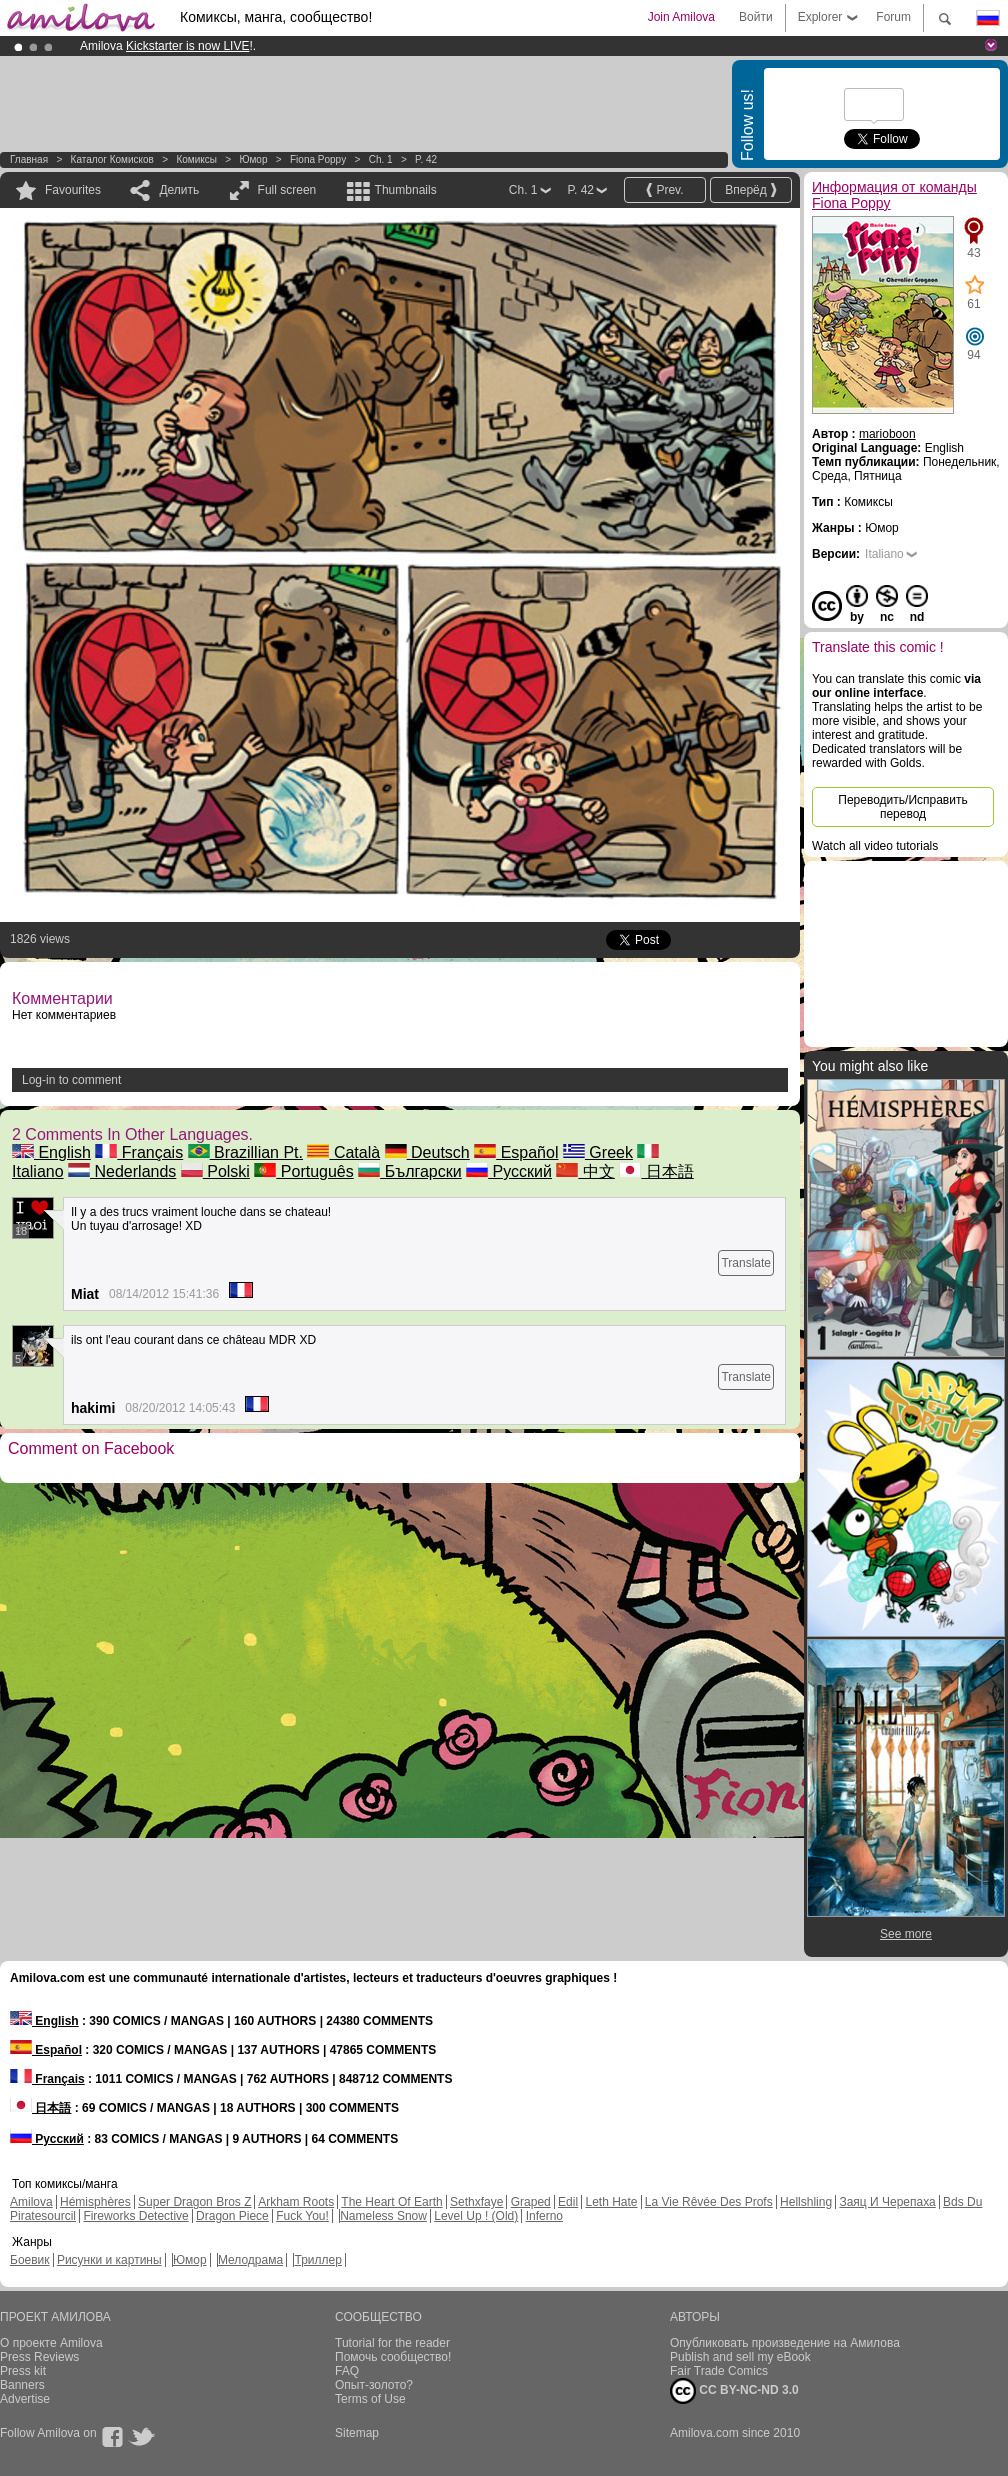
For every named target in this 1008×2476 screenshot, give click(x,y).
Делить (179, 190)
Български (410, 1171)
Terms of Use (370, 2399)
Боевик (30, 2260)
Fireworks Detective (135, 2216)
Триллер (317, 2260)
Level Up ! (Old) (476, 2216)
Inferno (544, 2216)
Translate (746, 1263)
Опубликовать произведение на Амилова (785, 2343)
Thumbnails (406, 190)
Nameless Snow (383, 2216)
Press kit (23, 2371)
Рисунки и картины (109, 2260)
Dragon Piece (232, 2216)
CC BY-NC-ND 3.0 (734, 2391)
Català (343, 1152)
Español (516, 1152)
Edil (568, 2202)
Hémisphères (95, 2202)
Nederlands (122, 1171)
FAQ (347, 2371)
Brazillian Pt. (245, 1152)
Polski (215, 1171)
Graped (531, 2202)
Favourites (73, 190)
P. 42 (426, 159)
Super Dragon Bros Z (194, 2202)
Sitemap (357, 2433)
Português (303, 1171)
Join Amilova (681, 17)
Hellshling (806, 2202)
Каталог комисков (112, 159)
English (51, 1152)
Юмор (253, 159)
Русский (509, 1171)
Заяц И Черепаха (887, 2202)
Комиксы (196, 159)
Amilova (31, 2202)
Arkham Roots (296, 2202)
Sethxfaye (476, 2202)
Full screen (287, 190)
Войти (756, 17)
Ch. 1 (381, 159)
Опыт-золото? (374, 2385)
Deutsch (427, 1152)
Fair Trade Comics (719, 2371)
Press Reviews (39, 2357)
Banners (22, 2385)
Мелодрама (250, 2260)
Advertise (25, 2399)
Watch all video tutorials (875, 846)
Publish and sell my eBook (740, 2357)
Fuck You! (302, 2216)
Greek (598, 1152)
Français (139, 1152)
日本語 (656, 1171)
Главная (29, 159)
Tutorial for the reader (392, 2343)
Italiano (884, 554)
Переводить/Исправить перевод (902, 807)
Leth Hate (611, 2202)
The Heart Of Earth (391, 2202)
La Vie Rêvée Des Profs (709, 2202)
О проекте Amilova (51, 2343)
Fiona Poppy (318, 159)
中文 (585, 1171)
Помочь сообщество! (393, 2357)
